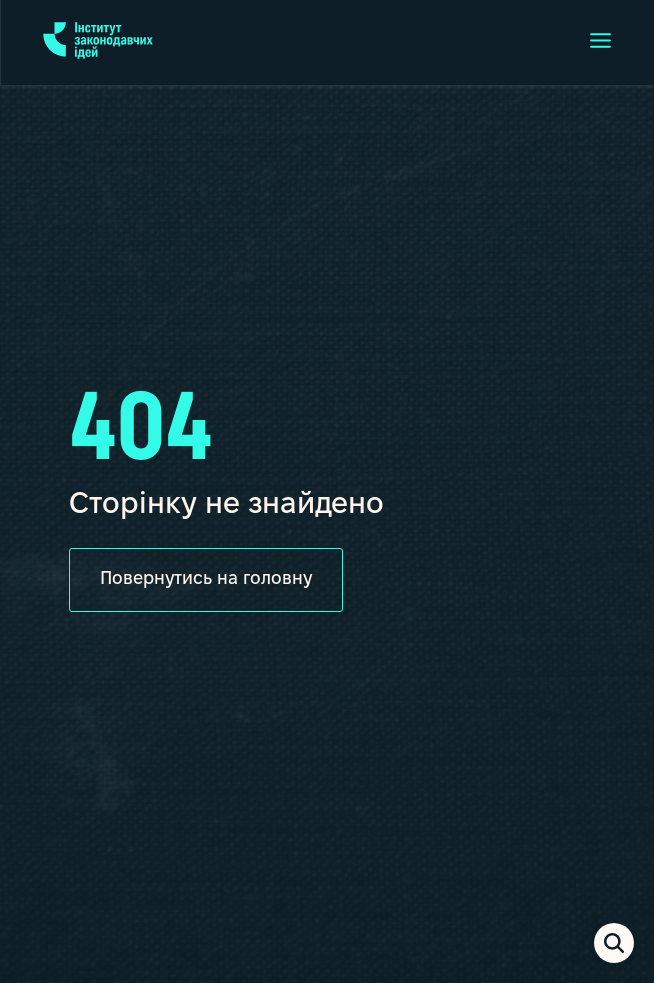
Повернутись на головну (206, 579)
